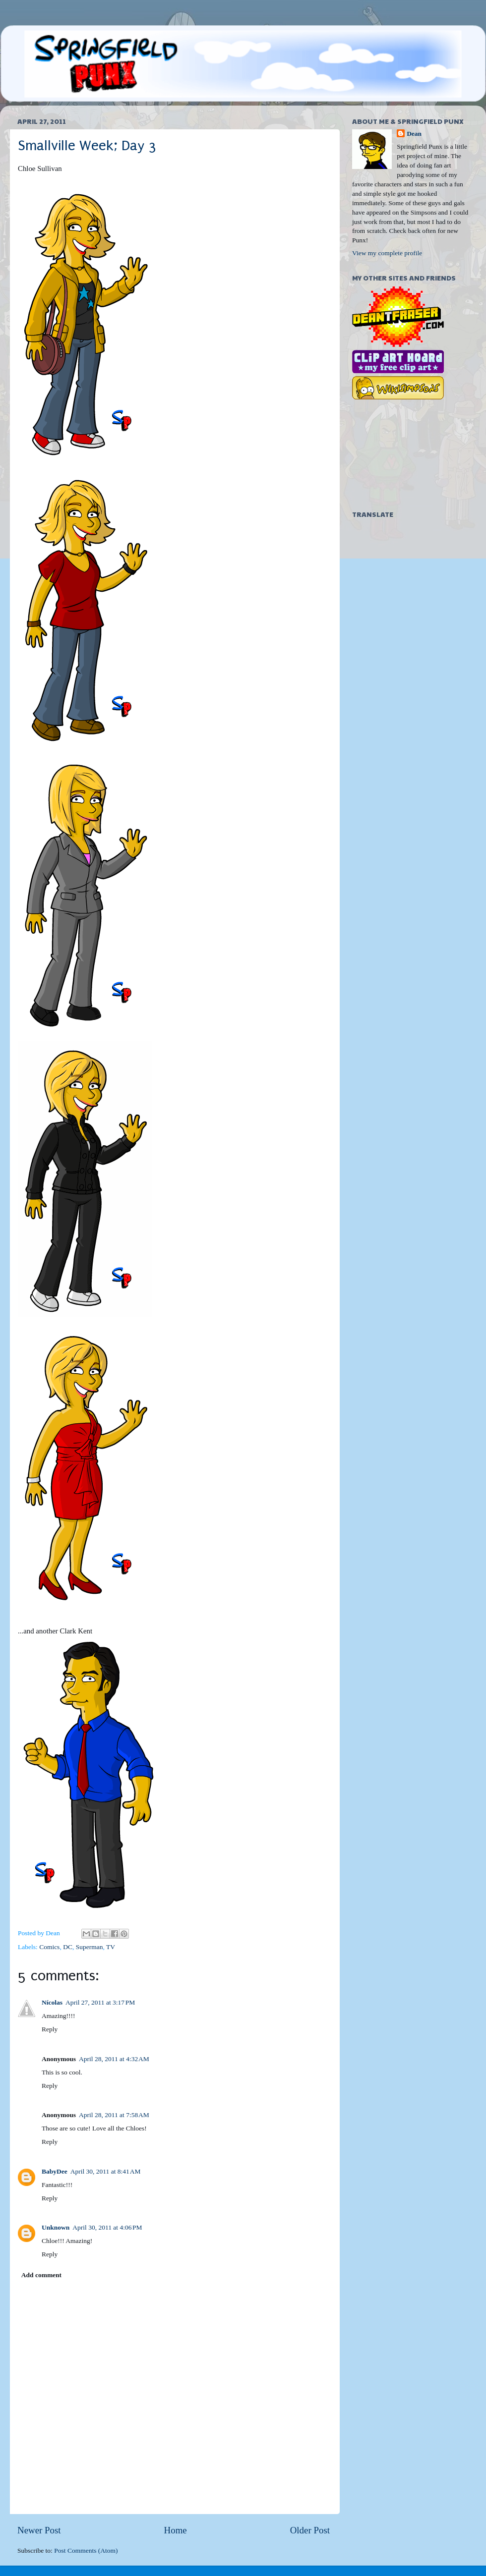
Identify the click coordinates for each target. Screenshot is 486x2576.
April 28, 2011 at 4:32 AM (114, 2059)
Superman (89, 1947)
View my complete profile (387, 253)
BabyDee (54, 2171)
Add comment (41, 2275)
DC (67, 1947)
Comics (49, 1947)
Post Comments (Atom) (86, 2550)
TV (110, 1947)
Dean (414, 133)
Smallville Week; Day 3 (87, 145)
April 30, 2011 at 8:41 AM (105, 2171)
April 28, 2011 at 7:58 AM (114, 2115)
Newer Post (39, 2530)
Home (175, 2530)
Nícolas (52, 2002)
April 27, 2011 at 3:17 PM (100, 2002)
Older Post (310, 2530)
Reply (50, 2029)
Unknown (55, 2227)
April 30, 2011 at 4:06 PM (107, 2227)
